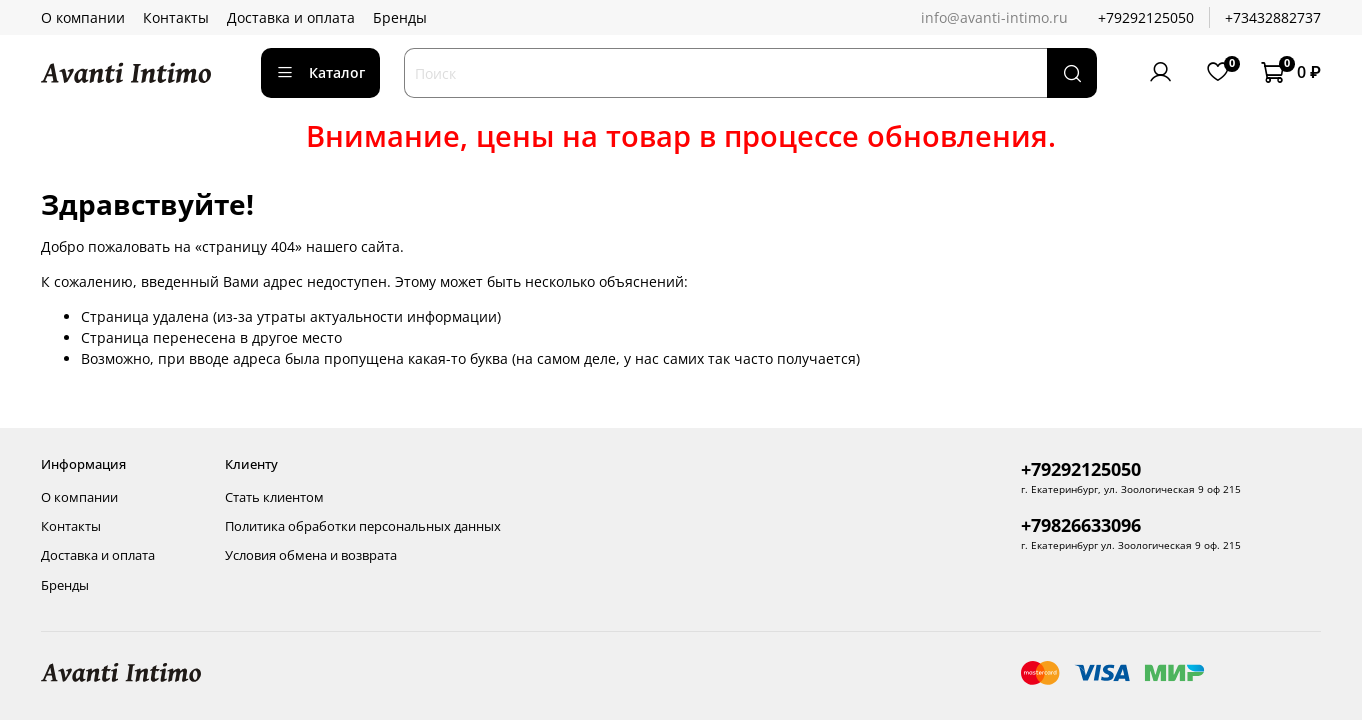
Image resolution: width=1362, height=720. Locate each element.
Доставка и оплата (291, 17)
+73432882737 (1273, 17)
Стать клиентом (274, 497)
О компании (83, 17)
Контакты (176, 17)
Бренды (400, 17)
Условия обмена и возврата (311, 555)
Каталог (320, 72)
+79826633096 (1081, 525)
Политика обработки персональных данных (363, 526)
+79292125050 (1146, 17)
